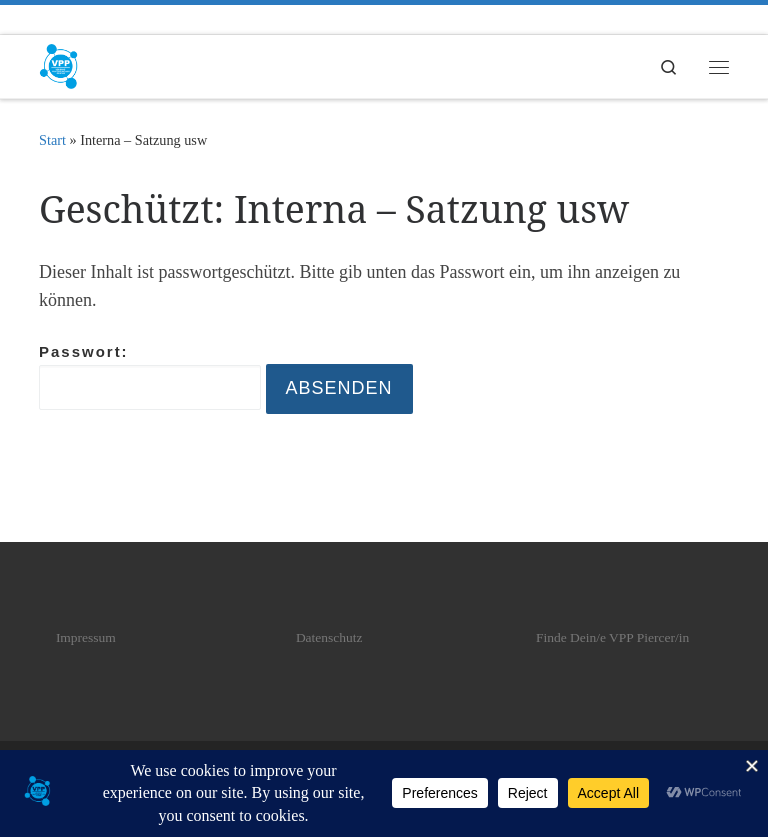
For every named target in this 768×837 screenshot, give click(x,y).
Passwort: (150, 377)
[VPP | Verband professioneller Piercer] (59, 64)
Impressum (86, 637)
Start (52, 140)
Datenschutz (329, 637)
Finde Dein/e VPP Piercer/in (612, 637)
